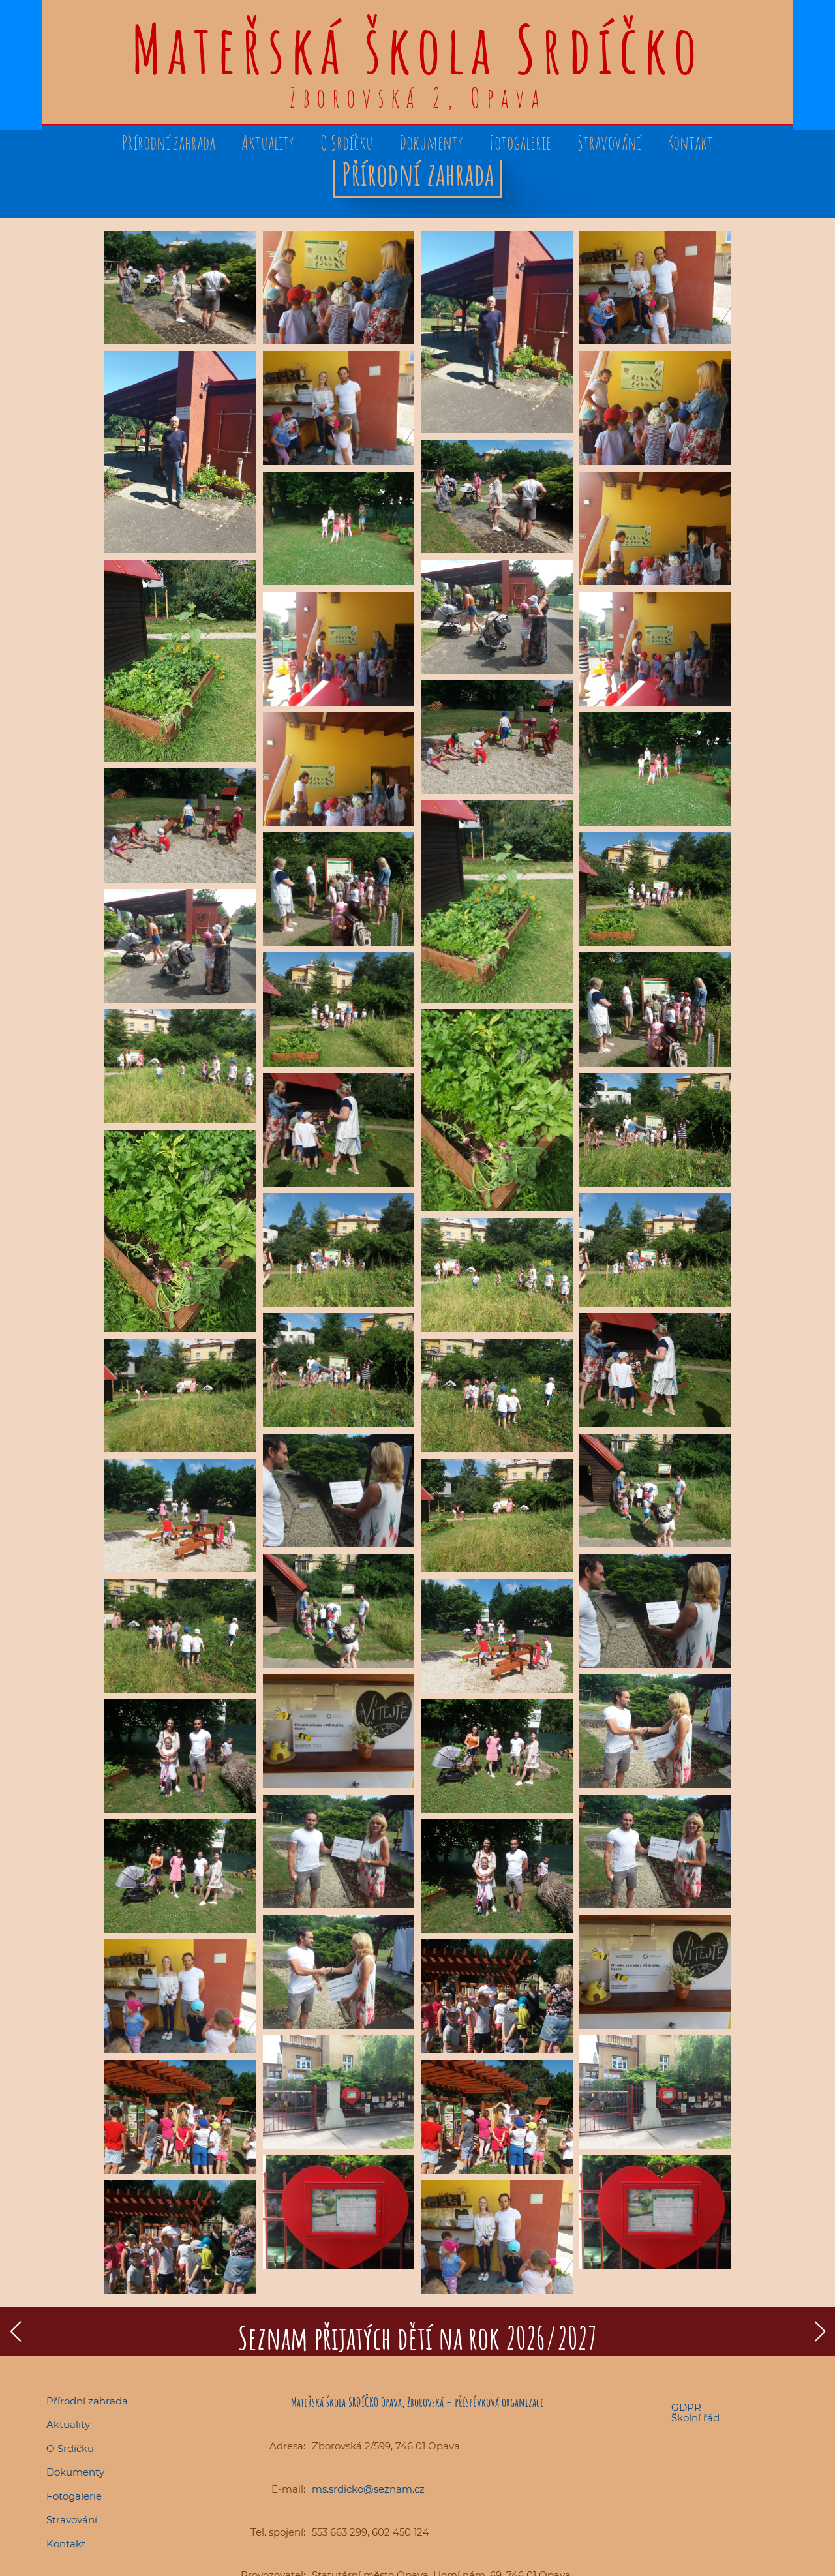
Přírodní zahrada (168, 142)
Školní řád (695, 2418)
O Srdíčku (346, 142)
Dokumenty (431, 142)
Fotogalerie (520, 142)
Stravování (609, 142)
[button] (15, 2331)
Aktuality (267, 142)
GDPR (686, 2408)
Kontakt (690, 142)
